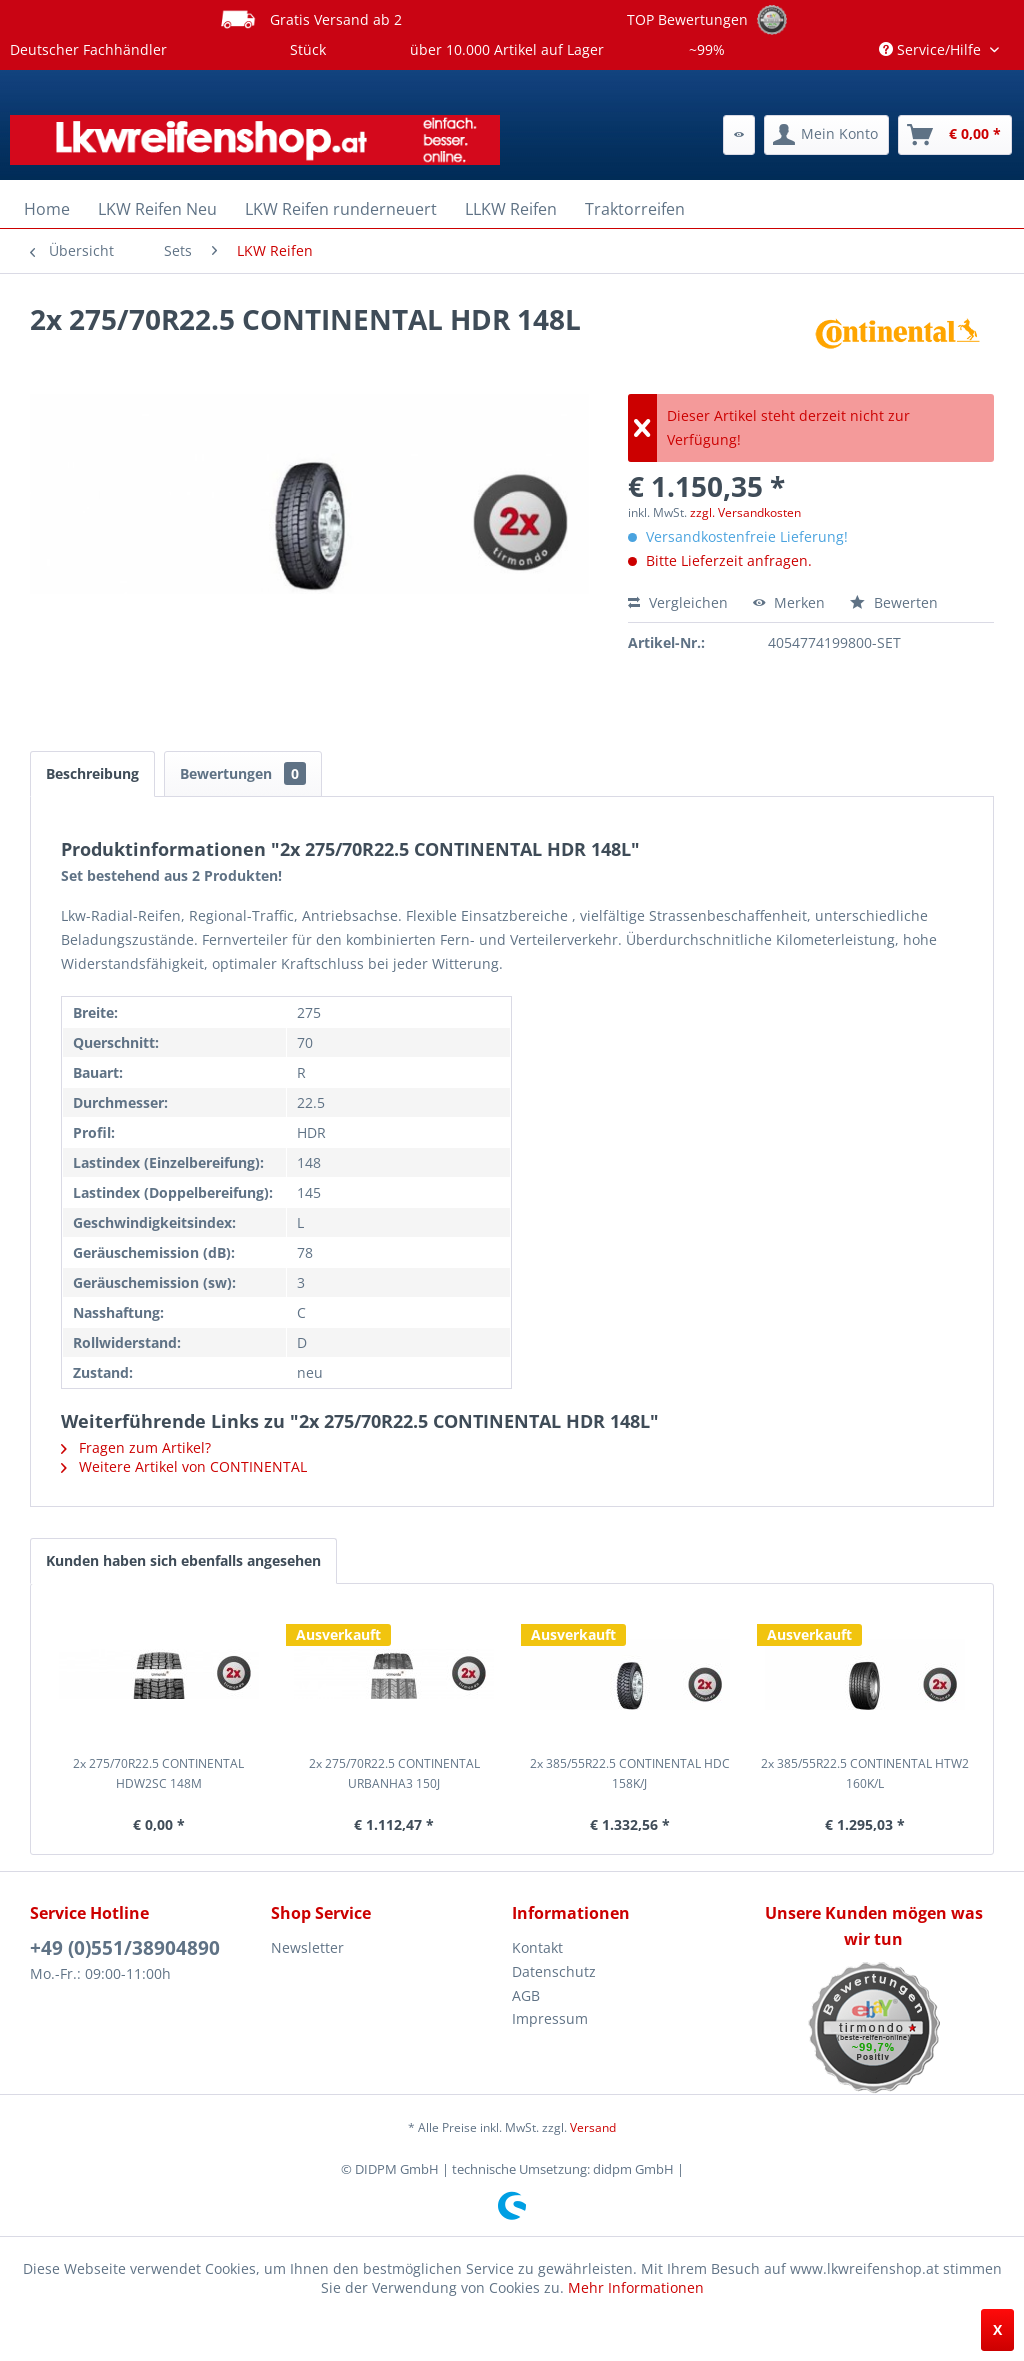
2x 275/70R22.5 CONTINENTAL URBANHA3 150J (394, 1773)
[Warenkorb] (955, 135)
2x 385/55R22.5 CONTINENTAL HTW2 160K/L (865, 1773)
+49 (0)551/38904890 (125, 1948)
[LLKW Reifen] (511, 209)
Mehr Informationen (636, 2287)
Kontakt (537, 1947)
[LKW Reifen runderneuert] (341, 209)
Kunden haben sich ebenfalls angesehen (183, 1560)
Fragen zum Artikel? (136, 1447)
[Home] (47, 209)
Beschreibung (92, 773)
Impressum (550, 2018)
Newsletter (307, 1947)
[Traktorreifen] (635, 209)
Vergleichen (678, 602)
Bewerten (894, 602)
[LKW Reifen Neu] (157, 209)
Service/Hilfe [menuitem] (932, 49)
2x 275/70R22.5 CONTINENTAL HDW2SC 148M (158, 1773)
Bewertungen (243, 773)
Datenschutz (554, 1971)
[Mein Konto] (826, 135)
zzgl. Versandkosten (745, 512)
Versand (593, 2127)
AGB (526, 1995)
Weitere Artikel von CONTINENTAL (184, 1466)
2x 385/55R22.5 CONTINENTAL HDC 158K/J (630, 1773)
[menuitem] (739, 135)
